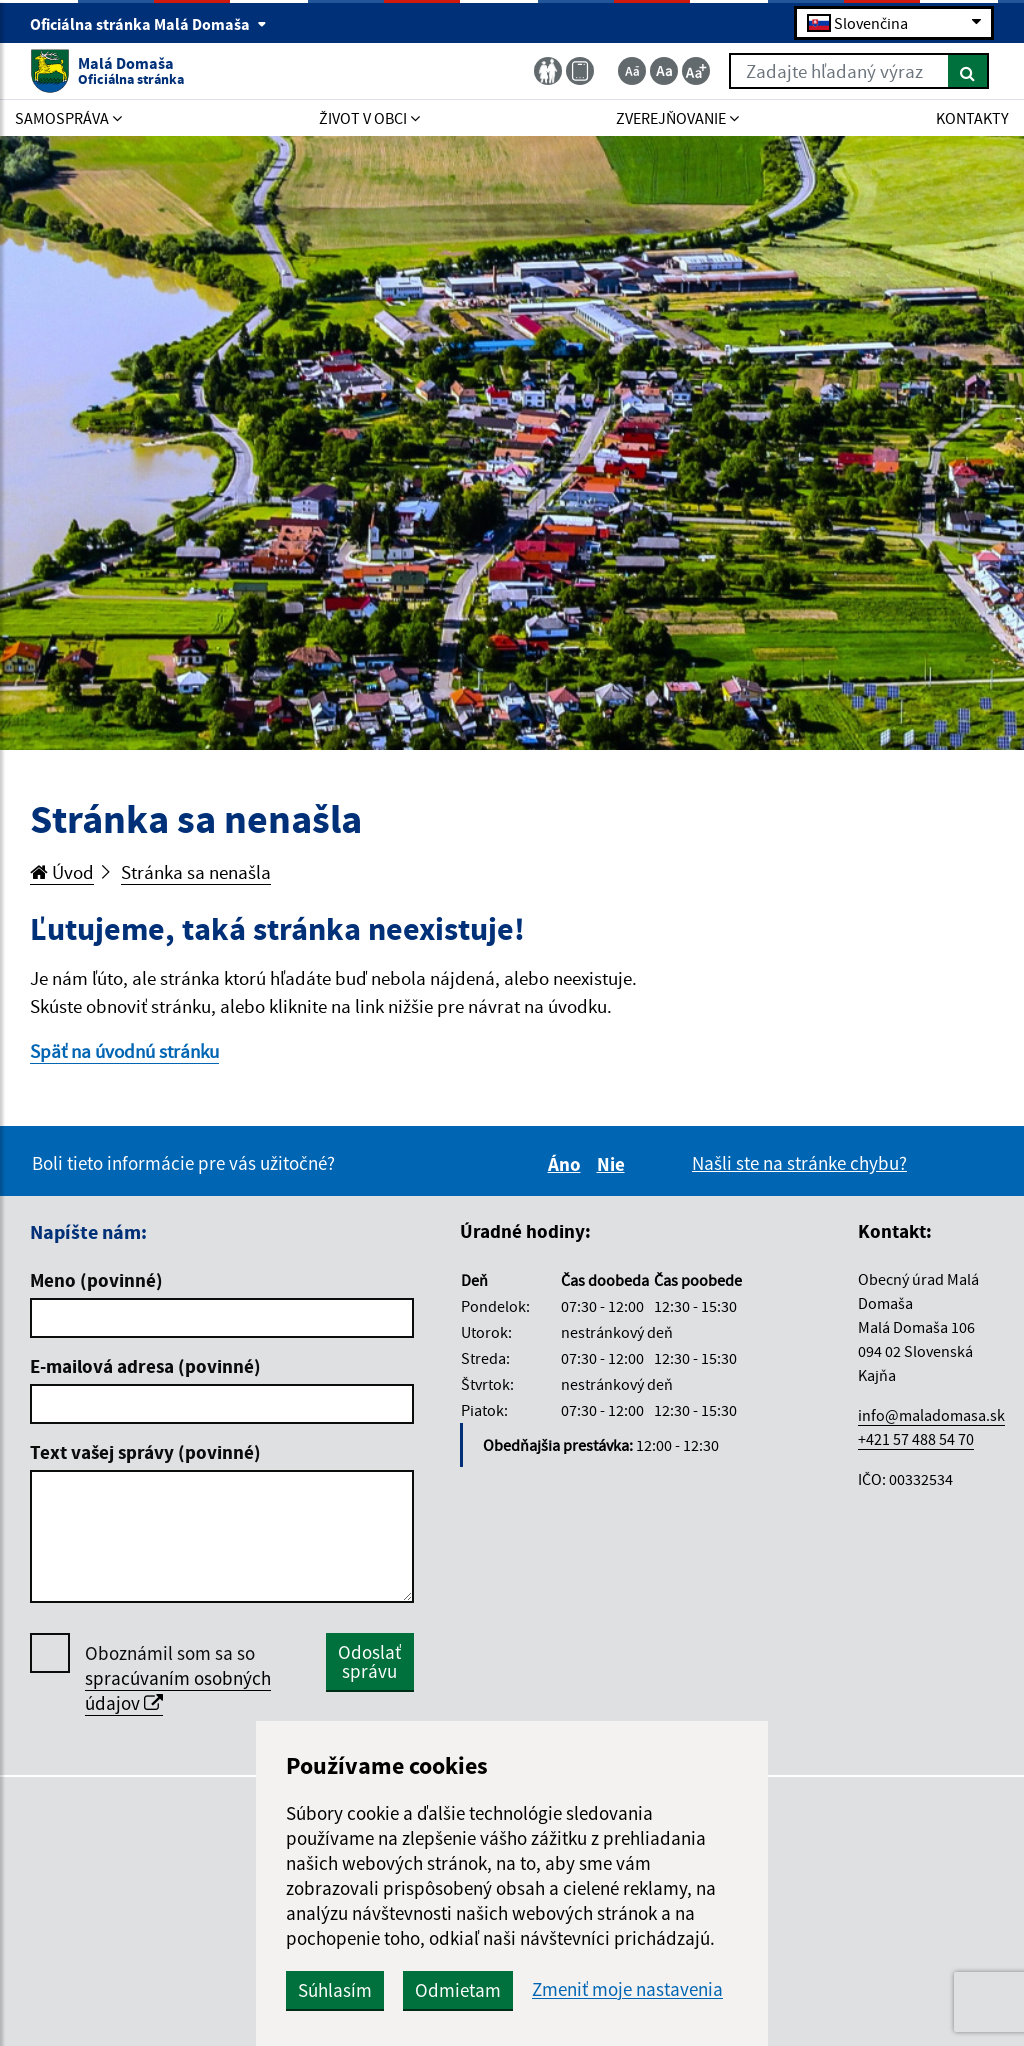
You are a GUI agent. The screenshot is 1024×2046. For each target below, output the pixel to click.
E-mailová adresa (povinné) (145, 1366)
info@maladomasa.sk (931, 1415)
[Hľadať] (968, 71)
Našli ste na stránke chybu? (799, 1163)
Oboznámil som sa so (178, 1678)
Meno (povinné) (96, 1280)
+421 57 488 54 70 (916, 1439)
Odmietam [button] (458, 1990)
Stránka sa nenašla (196, 872)
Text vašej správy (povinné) (145, 1452)
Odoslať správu (369, 1661)
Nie (614, 1164)
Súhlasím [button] (335, 1990)
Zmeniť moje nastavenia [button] (627, 1989)
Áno (567, 1164)
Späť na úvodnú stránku (124, 1051)
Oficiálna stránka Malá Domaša (148, 24)
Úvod (62, 872)
